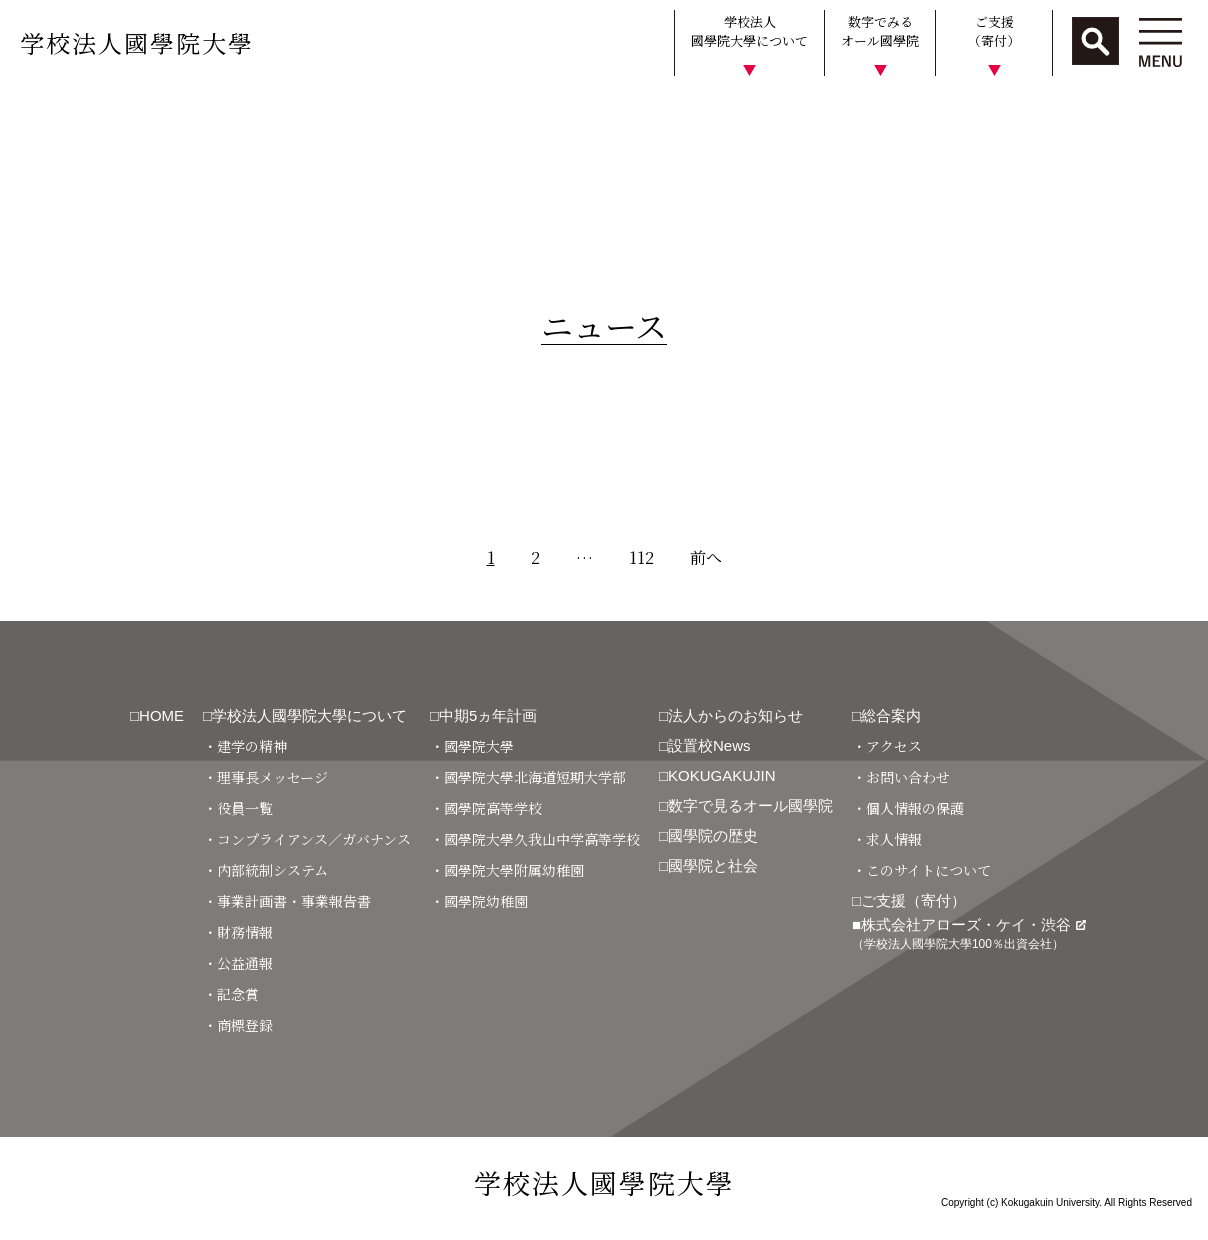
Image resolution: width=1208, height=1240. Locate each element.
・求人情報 (887, 839)
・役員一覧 (238, 808)
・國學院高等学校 (486, 808)
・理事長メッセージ (265, 777)
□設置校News (705, 745)
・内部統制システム (265, 870)
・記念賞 (231, 994)
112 (641, 557)
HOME (32, 113)
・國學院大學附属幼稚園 (507, 870)
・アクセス (887, 746)
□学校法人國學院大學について (305, 715)
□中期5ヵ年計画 (483, 715)
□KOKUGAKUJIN (717, 775)
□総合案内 (886, 715)
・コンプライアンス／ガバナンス (307, 839)
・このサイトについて (921, 870)
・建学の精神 (245, 746)
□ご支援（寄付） (909, 900)
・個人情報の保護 (908, 808)
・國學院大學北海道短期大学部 (528, 777)
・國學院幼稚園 (479, 901)
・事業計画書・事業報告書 (287, 901)
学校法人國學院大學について (749, 31)
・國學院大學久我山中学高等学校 (535, 839)
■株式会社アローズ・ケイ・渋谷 (969, 933)
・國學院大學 (472, 746)
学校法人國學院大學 (137, 42)
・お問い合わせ (901, 777)
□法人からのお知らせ (731, 715)
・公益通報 (238, 963)
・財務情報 (238, 932)
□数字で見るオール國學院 (746, 805)
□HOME (157, 715)
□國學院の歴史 (708, 835)
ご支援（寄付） (994, 31)
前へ (706, 557)
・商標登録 (238, 1025)
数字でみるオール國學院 (880, 31)
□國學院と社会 (708, 865)
